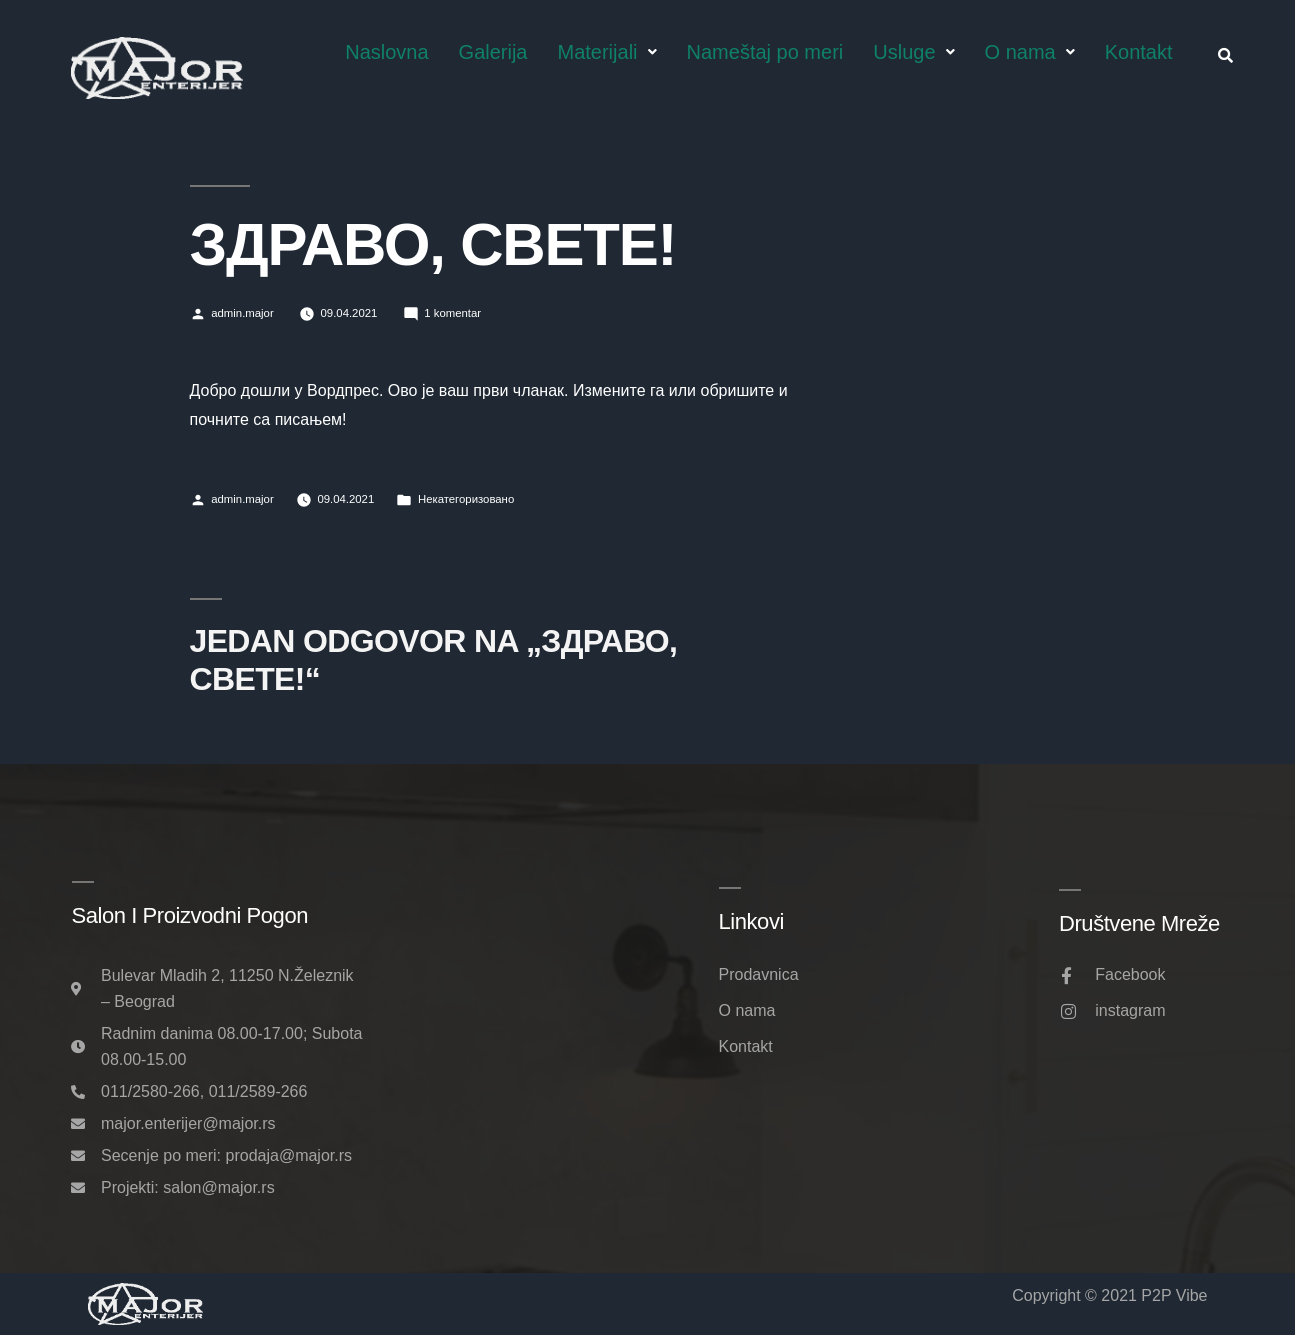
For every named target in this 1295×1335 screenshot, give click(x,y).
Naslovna (386, 52)
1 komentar (452, 313)
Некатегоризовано (466, 499)
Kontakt (1139, 52)
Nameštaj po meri (765, 52)
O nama (1030, 52)
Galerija (493, 52)
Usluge (913, 52)
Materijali (607, 52)
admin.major (242, 313)
